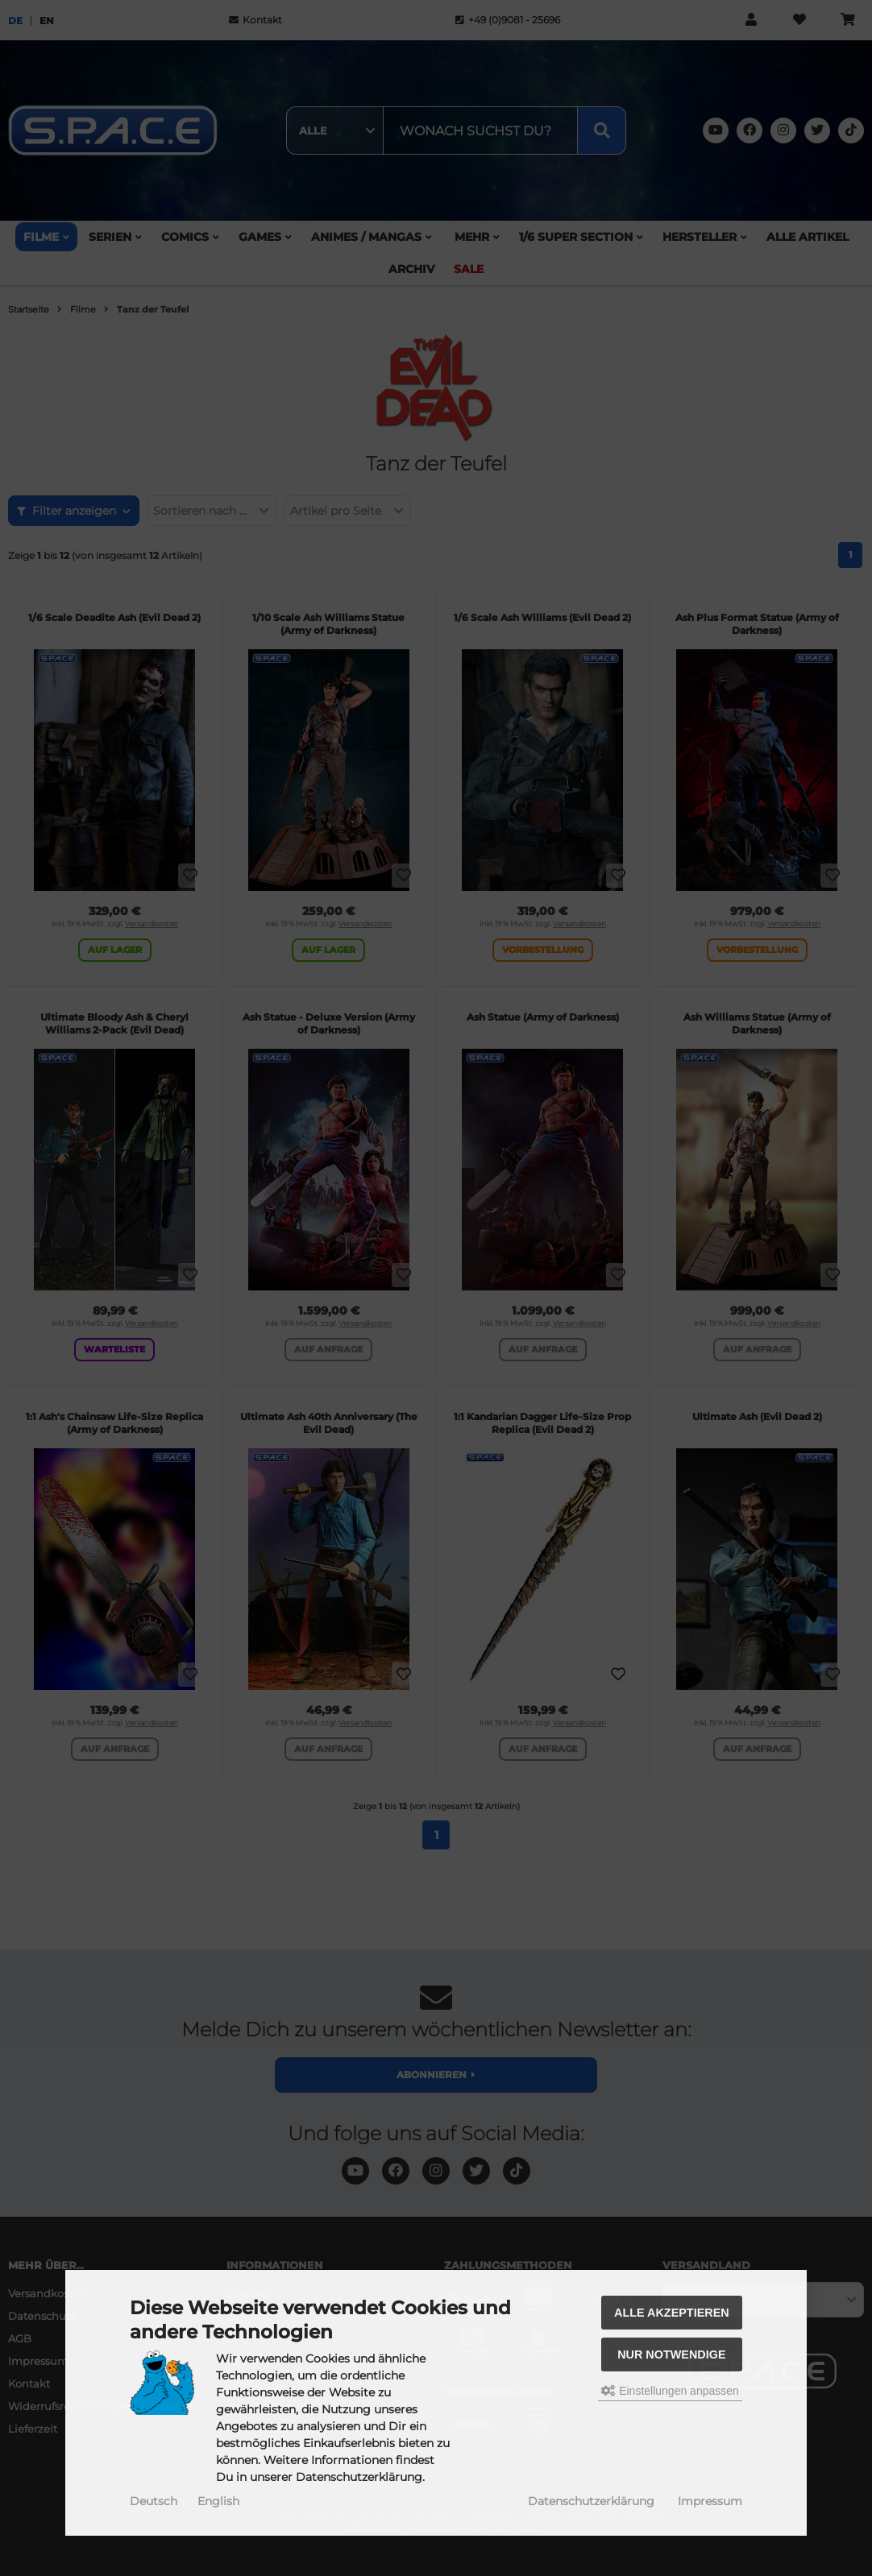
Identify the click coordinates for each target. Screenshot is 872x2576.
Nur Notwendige (671, 2354)
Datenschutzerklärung (591, 2501)
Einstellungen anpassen (670, 2390)
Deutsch (153, 2501)
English (218, 2501)
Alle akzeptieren (671, 2312)
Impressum (710, 2501)
